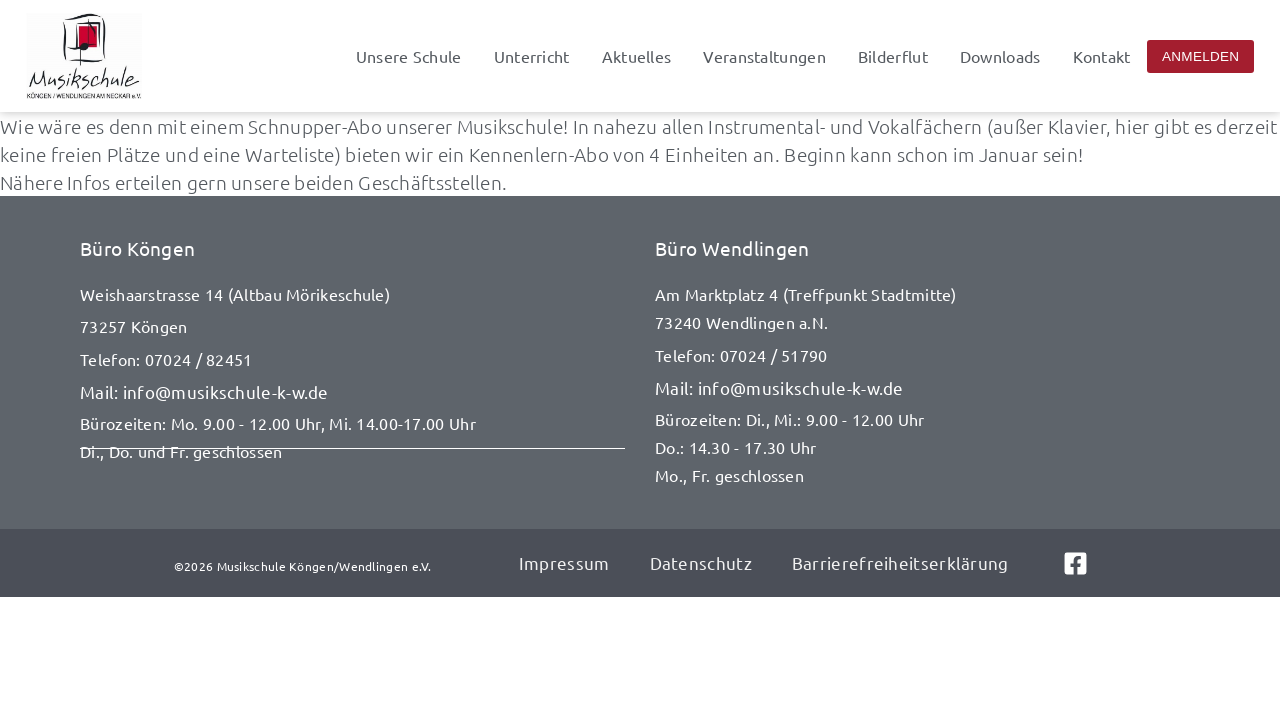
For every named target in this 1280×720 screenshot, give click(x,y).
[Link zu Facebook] (1084, 563)
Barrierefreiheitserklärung (900, 562)
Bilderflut (893, 56)
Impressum (564, 562)
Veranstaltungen (764, 56)
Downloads (1000, 56)
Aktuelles (637, 56)
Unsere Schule (409, 56)
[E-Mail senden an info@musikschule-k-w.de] (352, 392)
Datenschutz (701, 562)
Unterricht (532, 56)
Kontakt (1102, 56)
